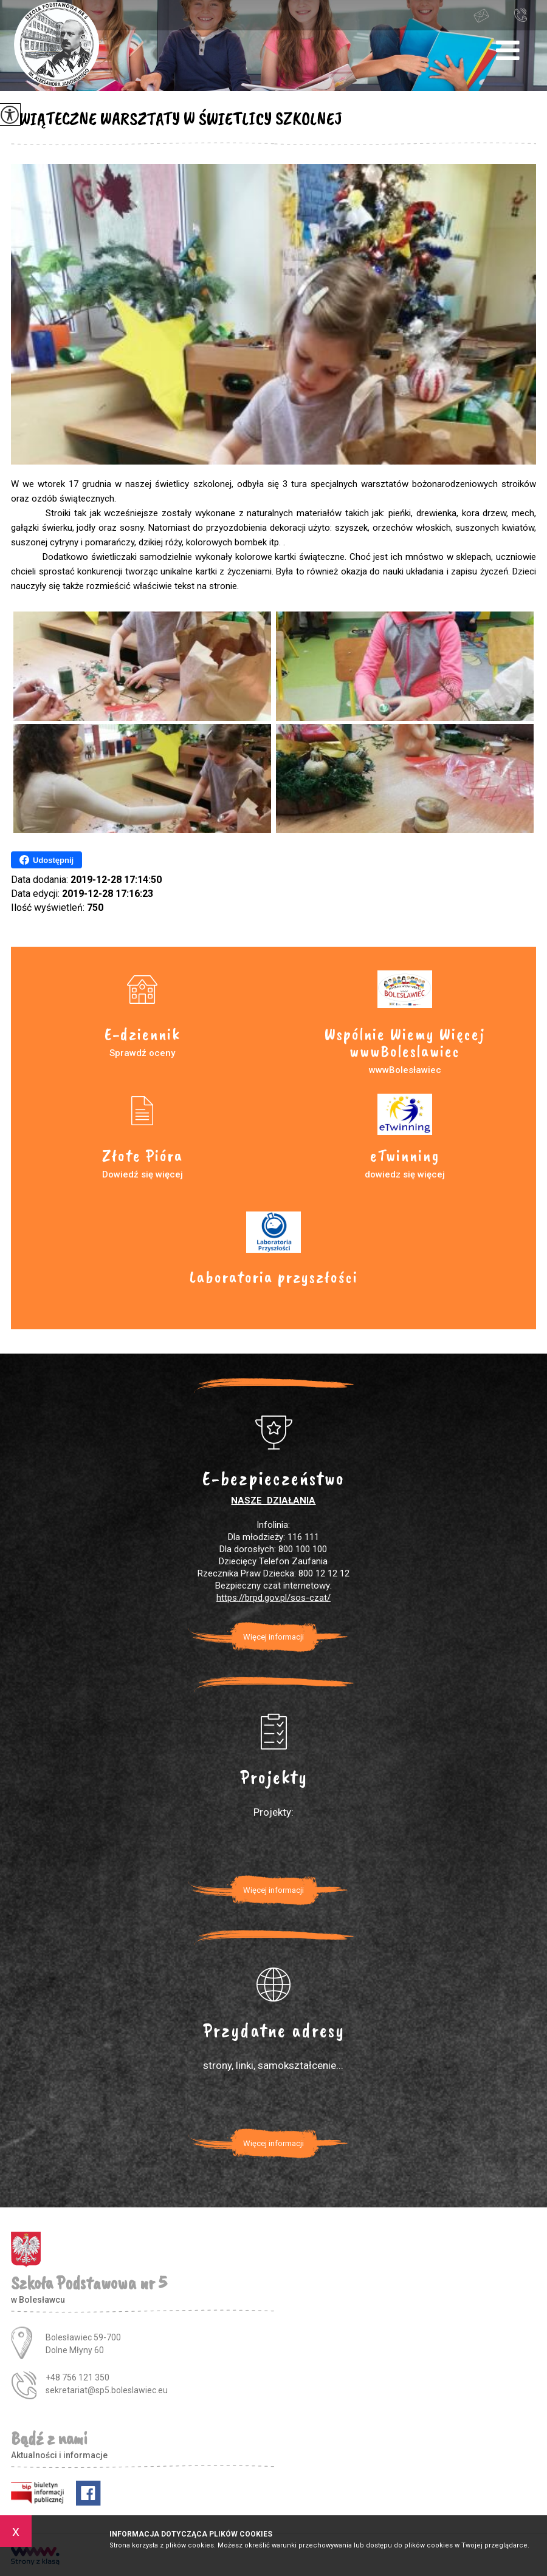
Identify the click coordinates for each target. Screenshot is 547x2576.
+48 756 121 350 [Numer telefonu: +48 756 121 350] (77, 2377)
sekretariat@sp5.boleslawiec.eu (481, 16)
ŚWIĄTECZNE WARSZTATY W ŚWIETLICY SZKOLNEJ (176, 118)
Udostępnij (46, 860)
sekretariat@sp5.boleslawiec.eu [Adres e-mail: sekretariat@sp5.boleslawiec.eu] (107, 2390)
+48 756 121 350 (520, 14)
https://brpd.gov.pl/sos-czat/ (273, 1597)
